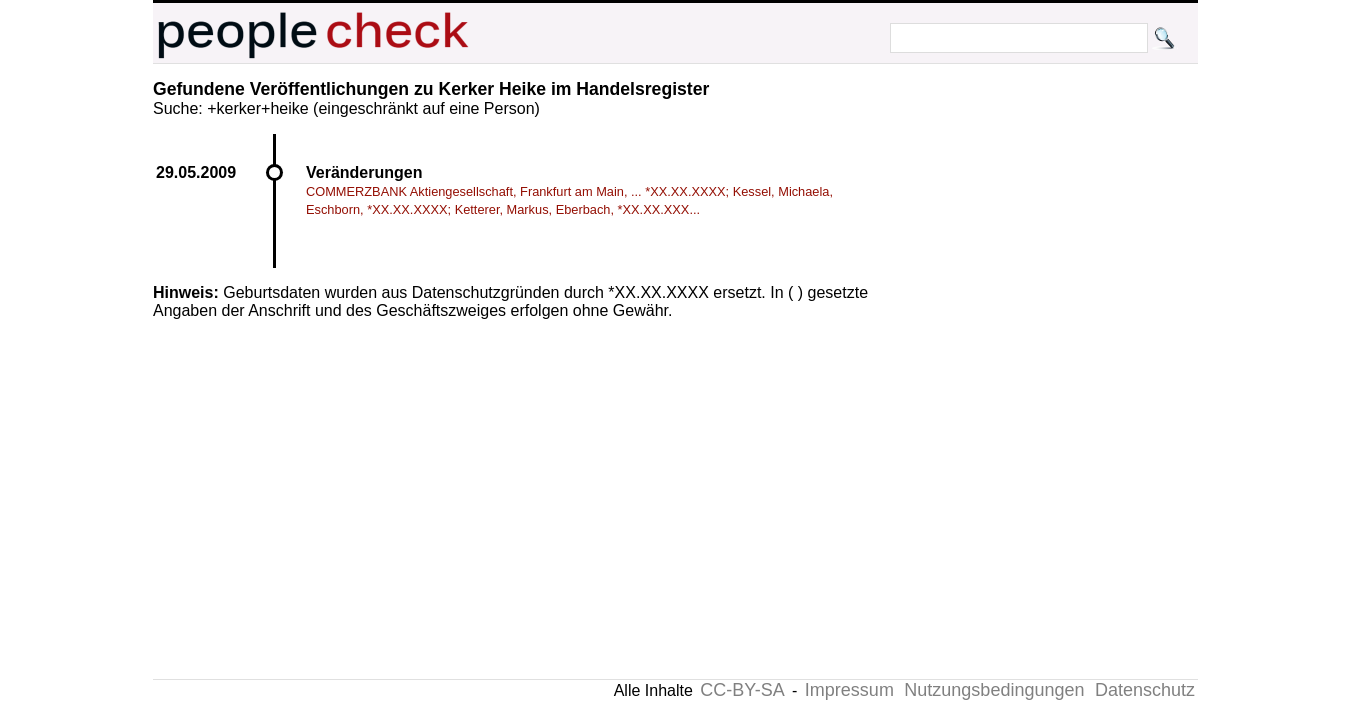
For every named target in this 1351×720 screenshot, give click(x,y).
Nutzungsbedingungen (994, 690)
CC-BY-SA (742, 690)
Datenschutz (1145, 690)
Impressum (849, 690)
